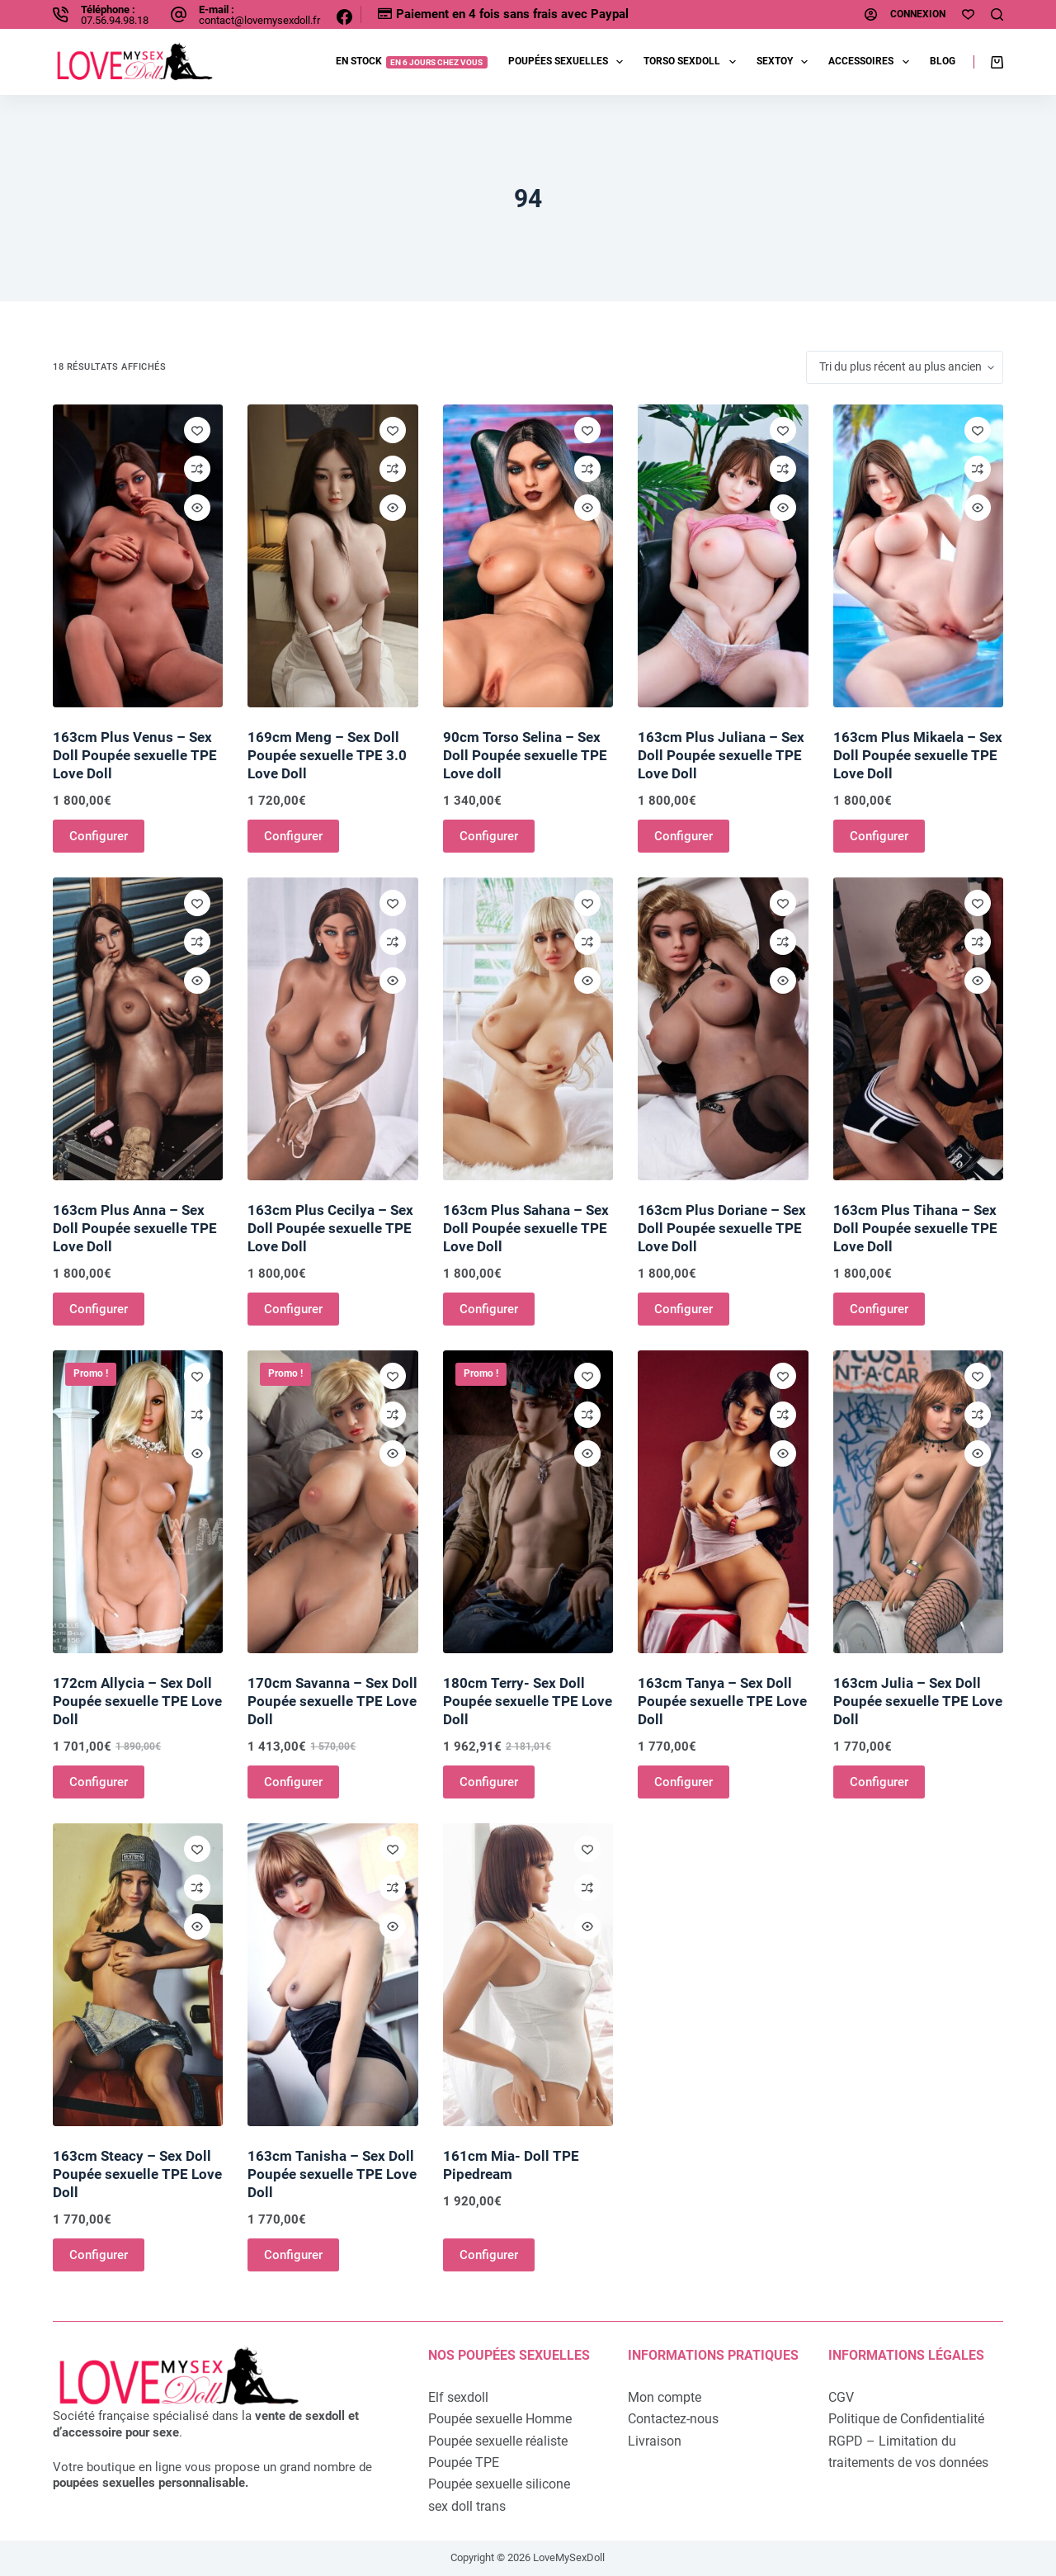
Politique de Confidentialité (906, 2419)
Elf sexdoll (458, 2397)
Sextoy (785, 62)
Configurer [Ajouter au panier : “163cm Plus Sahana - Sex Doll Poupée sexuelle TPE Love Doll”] (489, 1309)
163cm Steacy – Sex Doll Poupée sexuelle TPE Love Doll (137, 2174)
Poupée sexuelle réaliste (498, 2441)
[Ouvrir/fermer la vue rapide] (197, 507)
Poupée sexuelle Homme (500, 2419)
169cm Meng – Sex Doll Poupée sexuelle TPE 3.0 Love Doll (327, 755)
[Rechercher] (997, 14)
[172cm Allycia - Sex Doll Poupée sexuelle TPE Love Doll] (138, 1501)
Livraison (654, 2441)
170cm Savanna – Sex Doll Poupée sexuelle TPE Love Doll (332, 1701)
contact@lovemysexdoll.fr (259, 20)
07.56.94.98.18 (114, 20)
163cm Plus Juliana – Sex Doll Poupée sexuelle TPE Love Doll (721, 755)
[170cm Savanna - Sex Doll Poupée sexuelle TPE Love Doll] (332, 1501)
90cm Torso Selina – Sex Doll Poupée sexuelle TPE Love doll (525, 755)
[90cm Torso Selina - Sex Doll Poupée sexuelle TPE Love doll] (528, 555)
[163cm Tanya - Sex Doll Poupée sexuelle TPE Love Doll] (723, 1501)
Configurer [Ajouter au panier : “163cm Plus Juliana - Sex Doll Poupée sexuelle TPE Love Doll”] (683, 836)
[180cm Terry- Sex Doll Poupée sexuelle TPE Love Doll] (528, 1501)
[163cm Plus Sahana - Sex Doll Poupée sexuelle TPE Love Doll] (528, 1028)
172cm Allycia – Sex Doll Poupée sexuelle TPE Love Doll (137, 1701)
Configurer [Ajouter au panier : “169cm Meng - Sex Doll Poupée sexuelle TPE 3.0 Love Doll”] (293, 836)
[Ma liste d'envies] (968, 14)
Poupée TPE (463, 2462)
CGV (841, 2397)
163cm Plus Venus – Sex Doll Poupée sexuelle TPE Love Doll (135, 755)
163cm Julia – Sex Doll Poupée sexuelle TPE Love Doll (917, 1701)
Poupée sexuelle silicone (499, 2484)
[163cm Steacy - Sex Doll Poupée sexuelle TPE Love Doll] (138, 1974)
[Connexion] (905, 15)
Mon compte (664, 2397)
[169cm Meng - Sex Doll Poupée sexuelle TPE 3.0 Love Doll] (332, 555)
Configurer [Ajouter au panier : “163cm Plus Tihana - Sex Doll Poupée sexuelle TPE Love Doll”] (879, 1309)
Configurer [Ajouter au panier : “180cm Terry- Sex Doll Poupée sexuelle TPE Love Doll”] (489, 1782)
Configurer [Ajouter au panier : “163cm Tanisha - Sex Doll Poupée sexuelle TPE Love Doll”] (293, 2255)
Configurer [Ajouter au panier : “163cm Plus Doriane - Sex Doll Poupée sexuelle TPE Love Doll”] (683, 1309)
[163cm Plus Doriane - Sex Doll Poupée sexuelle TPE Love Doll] (723, 1028)
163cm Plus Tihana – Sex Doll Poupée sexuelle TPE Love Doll (915, 1228)
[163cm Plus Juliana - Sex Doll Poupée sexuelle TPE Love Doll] (723, 555)
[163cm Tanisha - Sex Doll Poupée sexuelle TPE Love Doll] (332, 1974)
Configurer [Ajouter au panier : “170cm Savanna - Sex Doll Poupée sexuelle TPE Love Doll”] (293, 1782)
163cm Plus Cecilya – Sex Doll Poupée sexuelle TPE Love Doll (330, 1228)
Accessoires (871, 62)
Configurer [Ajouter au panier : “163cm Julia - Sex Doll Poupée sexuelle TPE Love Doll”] (879, 1782)
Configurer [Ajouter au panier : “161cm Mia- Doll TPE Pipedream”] (489, 2255)
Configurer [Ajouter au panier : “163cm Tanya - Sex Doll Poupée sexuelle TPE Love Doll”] (683, 1782)
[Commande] (904, 367)
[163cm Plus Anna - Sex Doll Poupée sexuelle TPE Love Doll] (138, 1028)
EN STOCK (412, 61)
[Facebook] (344, 17)
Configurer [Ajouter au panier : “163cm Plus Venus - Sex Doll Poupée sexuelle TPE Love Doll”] (98, 836)
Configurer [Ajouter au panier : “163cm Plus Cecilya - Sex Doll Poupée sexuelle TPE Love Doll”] (293, 1309)
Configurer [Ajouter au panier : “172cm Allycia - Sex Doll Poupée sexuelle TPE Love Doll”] (98, 1782)
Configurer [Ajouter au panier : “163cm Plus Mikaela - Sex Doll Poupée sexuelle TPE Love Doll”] (879, 836)
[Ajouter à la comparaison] (197, 469)
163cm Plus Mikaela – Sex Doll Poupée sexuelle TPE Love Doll (917, 755)
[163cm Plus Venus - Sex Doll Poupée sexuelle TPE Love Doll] (138, 555)
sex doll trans (467, 2506)
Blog (942, 61)
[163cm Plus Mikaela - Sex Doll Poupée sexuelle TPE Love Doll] (918, 555)
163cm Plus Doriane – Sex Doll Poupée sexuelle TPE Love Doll (722, 1228)
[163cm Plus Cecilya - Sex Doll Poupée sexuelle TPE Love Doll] (332, 1028)
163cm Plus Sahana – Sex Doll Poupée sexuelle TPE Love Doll (526, 1228)
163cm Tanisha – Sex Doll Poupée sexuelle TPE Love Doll (332, 2174)
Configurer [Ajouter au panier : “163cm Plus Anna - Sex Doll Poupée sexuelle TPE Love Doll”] (98, 1309)
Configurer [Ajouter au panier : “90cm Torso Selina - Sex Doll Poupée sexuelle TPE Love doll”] (489, 836)
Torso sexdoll (693, 62)
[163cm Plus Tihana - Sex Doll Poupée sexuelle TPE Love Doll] (918, 1028)
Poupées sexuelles (568, 62)
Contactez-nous (673, 2419)
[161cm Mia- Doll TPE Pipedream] (528, 1974)
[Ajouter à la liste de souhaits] (197, 430)
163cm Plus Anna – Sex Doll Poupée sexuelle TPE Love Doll (135, 1228)
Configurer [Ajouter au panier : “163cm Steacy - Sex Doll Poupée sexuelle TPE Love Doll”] (98, 2255)
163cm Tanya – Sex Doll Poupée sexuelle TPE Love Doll (722, 1701)
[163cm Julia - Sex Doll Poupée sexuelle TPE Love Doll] (918, 1501)
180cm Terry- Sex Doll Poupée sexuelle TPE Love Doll (527, 1701)
